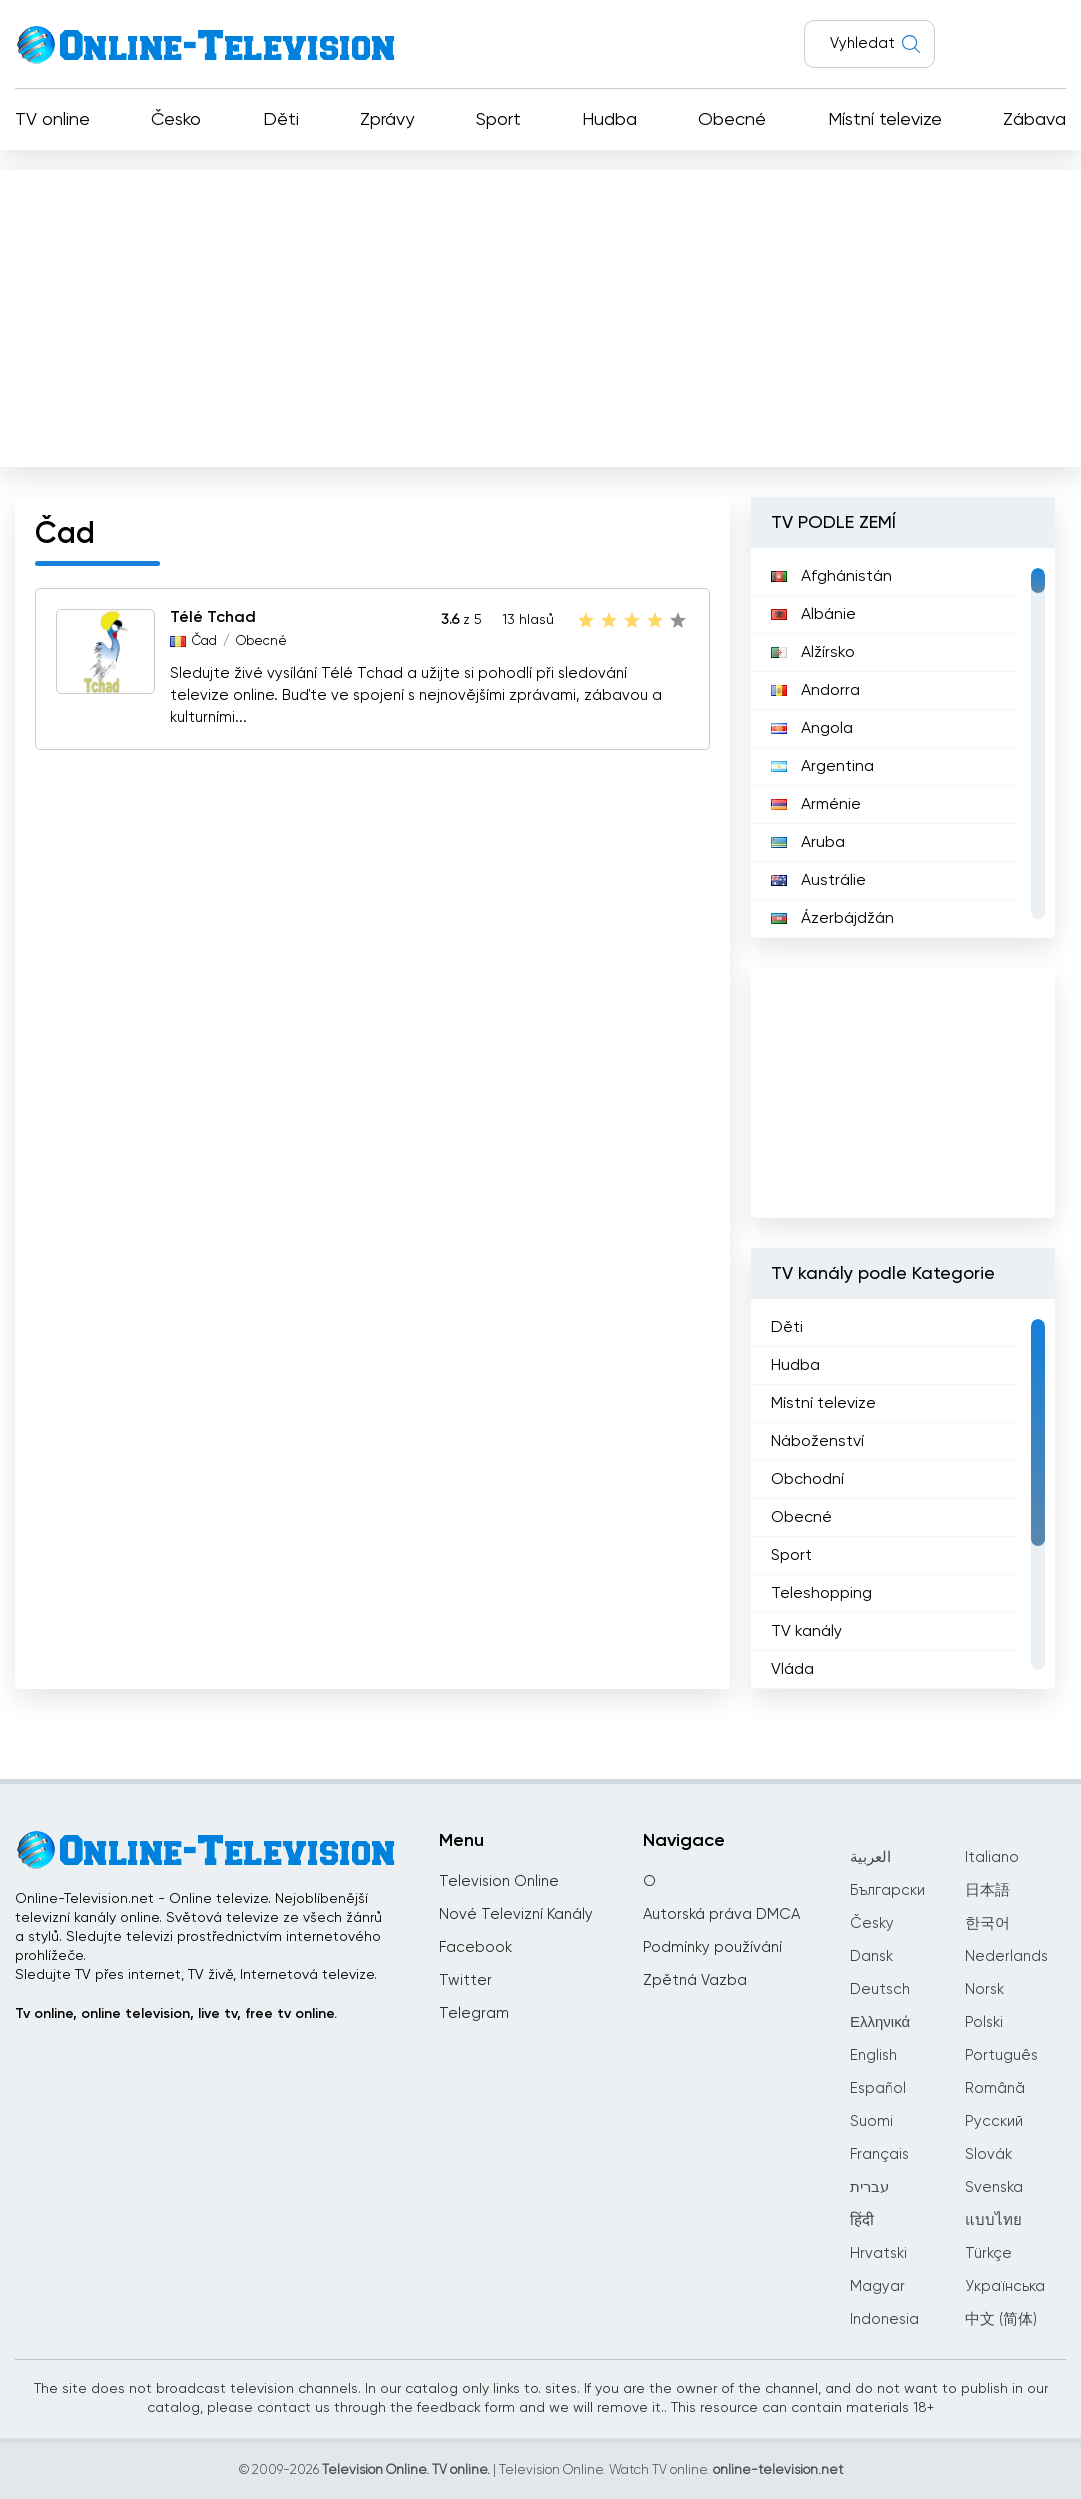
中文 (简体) (1001, 2319)
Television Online (499, 1881)
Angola (812, 729)
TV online (52, 120)
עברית (869, 2187)
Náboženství (817, 1442)
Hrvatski (878, 2253)
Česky (872, 1923)
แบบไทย (993, 2220)
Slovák (988, 2154)
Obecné (732, 120)
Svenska (994, 2187)
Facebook (475, 1947)
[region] (903, 743)
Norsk (984, 1989)
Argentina (822, 767)
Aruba (808, 843)
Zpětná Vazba (695, 1980)
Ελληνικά (880, 2022)
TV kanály (806, 1632)
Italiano (992, 1857)
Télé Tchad (213, 618)
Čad (204, 641)
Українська (1005, 2286)
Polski (984, 2022)
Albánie (813, 615)
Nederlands (1006, 1956)
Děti (281, 120)
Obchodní (807, 1480)
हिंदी (862, 2220)
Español (878, 2088)
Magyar (877, 2286)
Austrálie (818, 881)
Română (995, 2088)
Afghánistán (831, 577)
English (873, 2055)
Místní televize (885, 120)
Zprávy (387, 120)
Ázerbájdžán (832, 919)
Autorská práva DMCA (721, 1914)
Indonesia (884, 2319)
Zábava (1034, 120)
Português (1001, 2055)
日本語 (987, 1890)
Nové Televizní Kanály (516, 1914)
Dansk (871, 1956)
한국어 (987, 1923)
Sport (498, 120)
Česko (176, 120)
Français (879, 2154)
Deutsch (880, 1989)
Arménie (816, 805)
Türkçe (988, 2253)
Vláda (792, 1670)
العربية (870, 1857)
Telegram (474, 2013)
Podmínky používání (712, 1947)
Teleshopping (821, 1594)
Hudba (609, 120)
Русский (994, 2121)
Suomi (871, 2121)
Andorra (815, 691)
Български (887, 1890)
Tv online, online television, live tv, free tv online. (176, 2014)
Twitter (465, 1980)
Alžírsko (813, 653)
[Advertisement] (540, 314)
